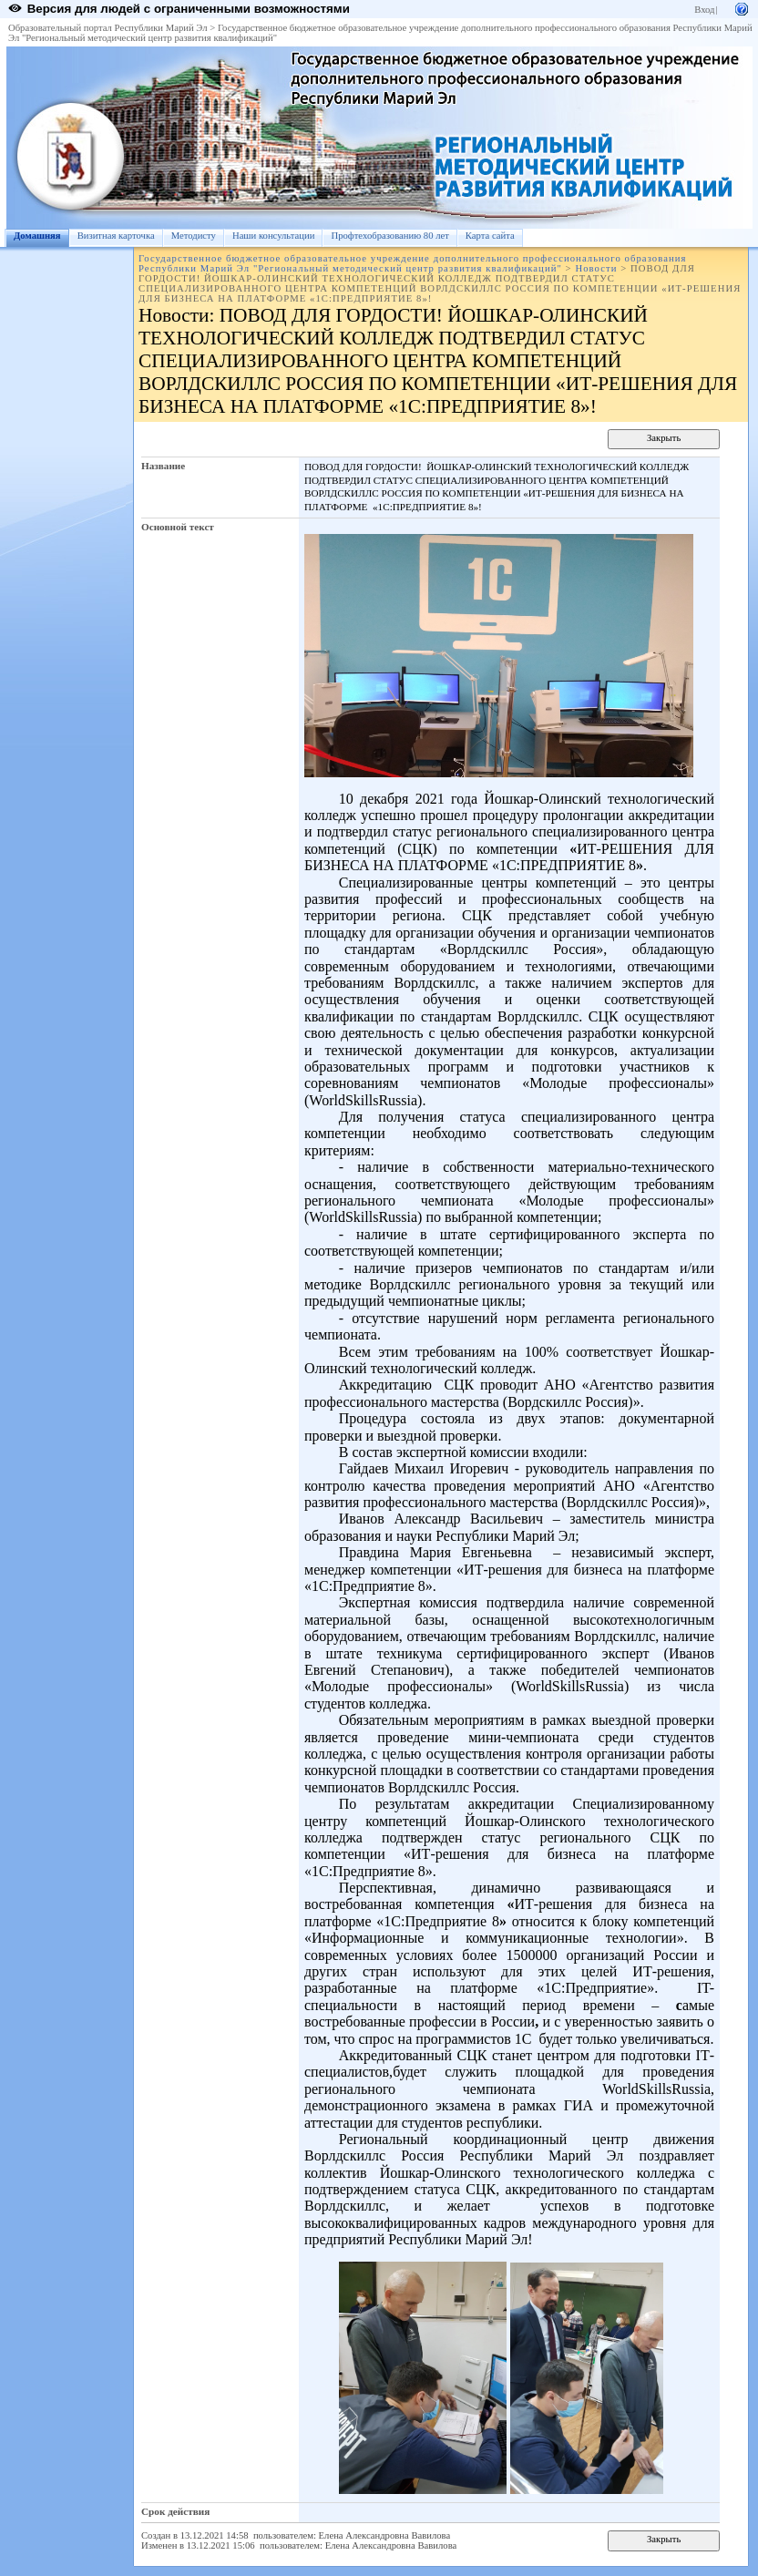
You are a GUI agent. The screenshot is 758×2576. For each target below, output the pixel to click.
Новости (596, 268)
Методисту (193, 236)
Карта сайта (490, 236)
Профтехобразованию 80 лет (389, 236)
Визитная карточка (116, 236)
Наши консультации (273, 236)
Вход (704, 10)
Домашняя (37, 236)
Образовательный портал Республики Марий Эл (108, 28)
